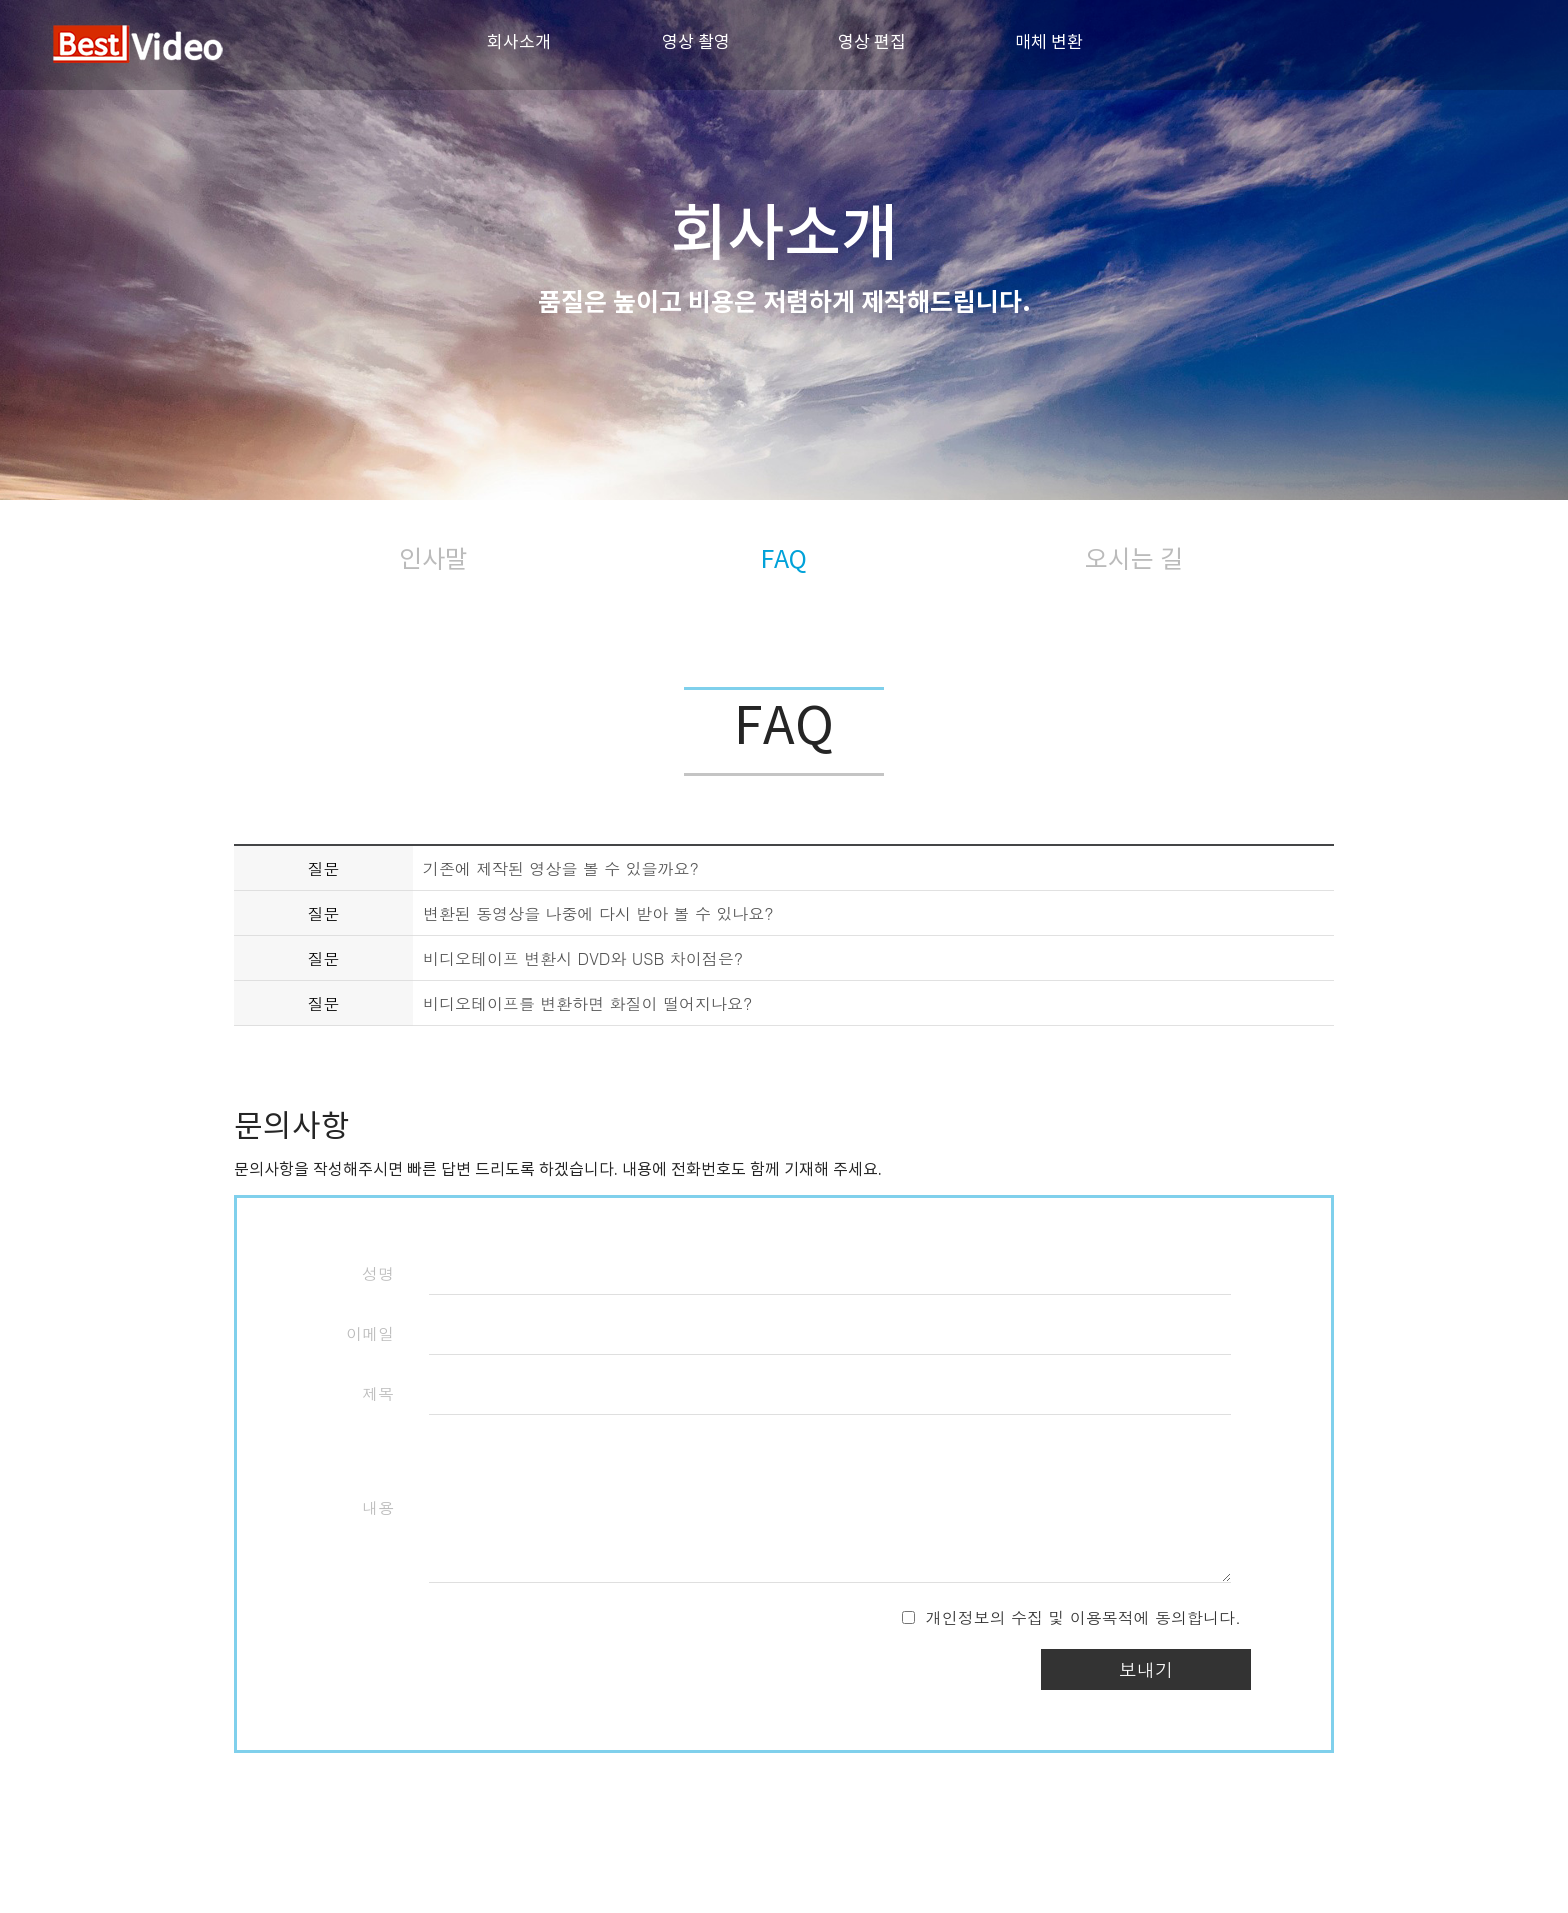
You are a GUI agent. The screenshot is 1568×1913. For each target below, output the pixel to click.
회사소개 (519, 42)
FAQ (784, 559)
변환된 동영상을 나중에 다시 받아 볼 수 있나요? (598, 913)
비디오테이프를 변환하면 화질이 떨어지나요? (587, 1003)
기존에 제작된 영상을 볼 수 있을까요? (561, 868)
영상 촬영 (696, 42)
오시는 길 (1134, 559)
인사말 (433, 559)
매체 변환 (1049, 42)
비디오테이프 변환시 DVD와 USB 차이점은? (583, 958)
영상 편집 (872, 42)
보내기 (1146, 1669)
